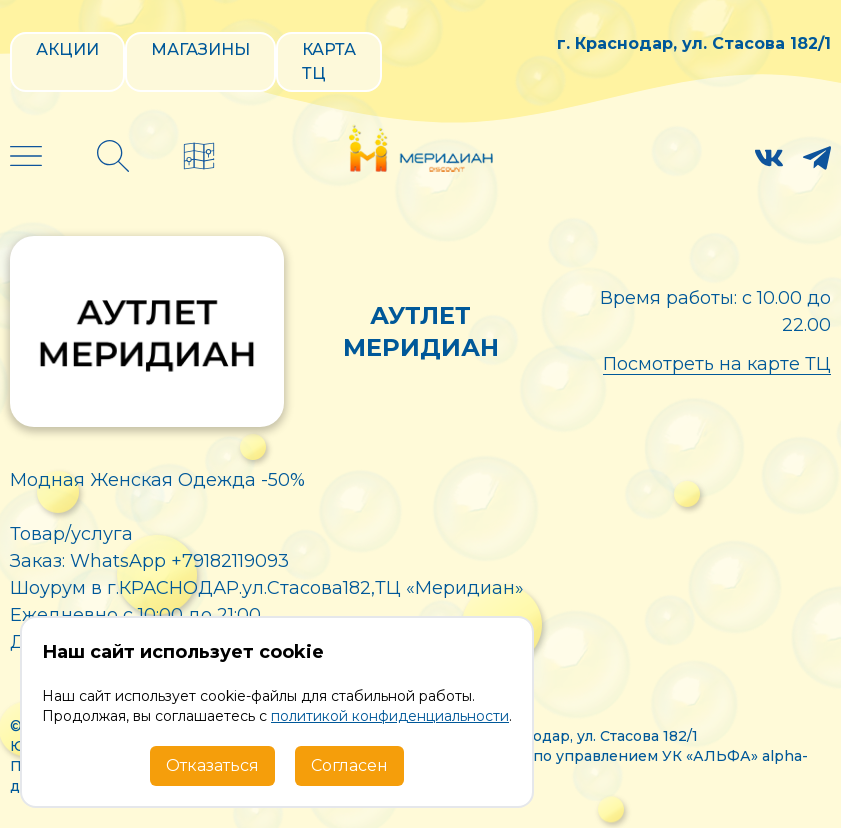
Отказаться (212, 765)
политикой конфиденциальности (390, 716)
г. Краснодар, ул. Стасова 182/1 (694, 43)
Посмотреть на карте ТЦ (717, 364)
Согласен (349, 765)
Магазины (200, 49)
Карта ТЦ (329, 61)
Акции (67, 49)
